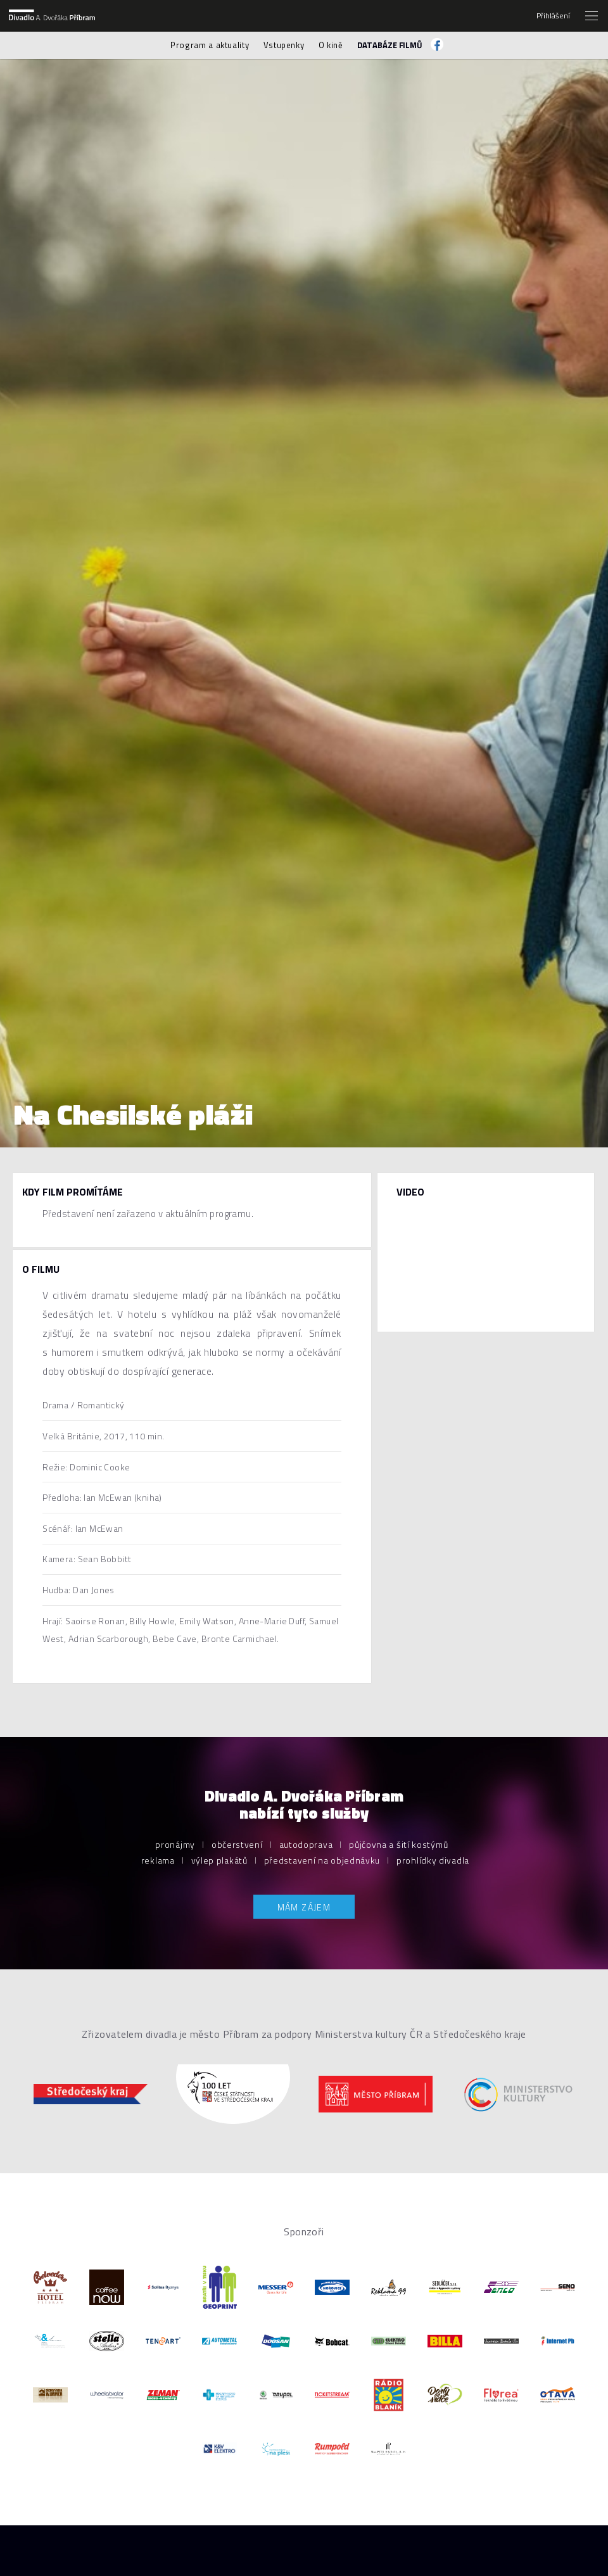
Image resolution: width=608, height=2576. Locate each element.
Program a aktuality (209, 45)
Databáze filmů (389, 45)
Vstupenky (284, 45)
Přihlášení (553, 16)
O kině (331, 45)
